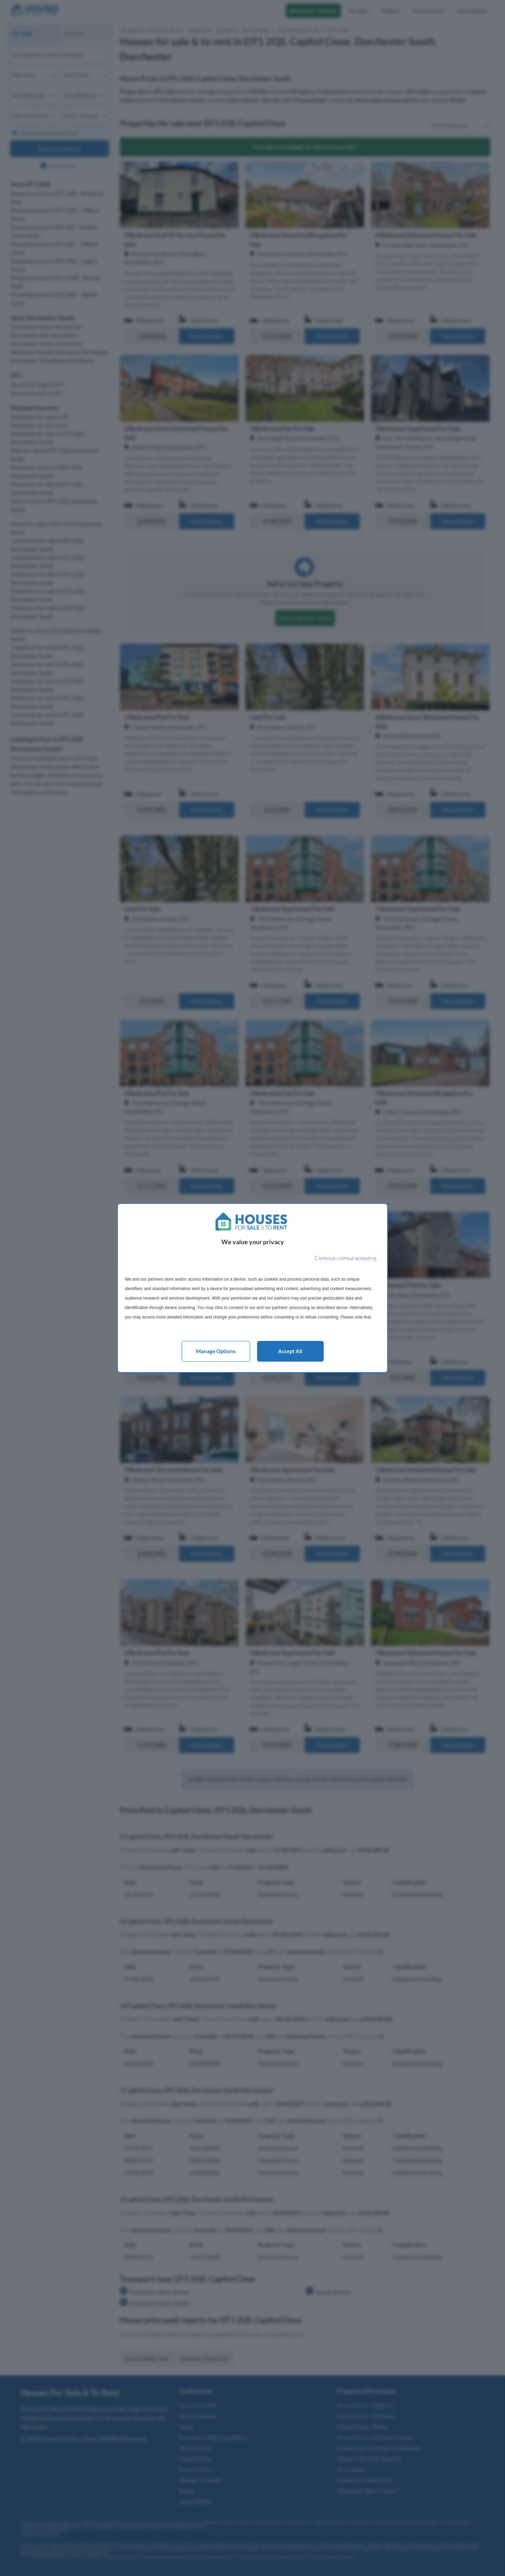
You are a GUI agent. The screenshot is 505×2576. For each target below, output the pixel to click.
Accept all (290, 1351)
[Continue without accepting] (345, 1258)
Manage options (216, 1351)
